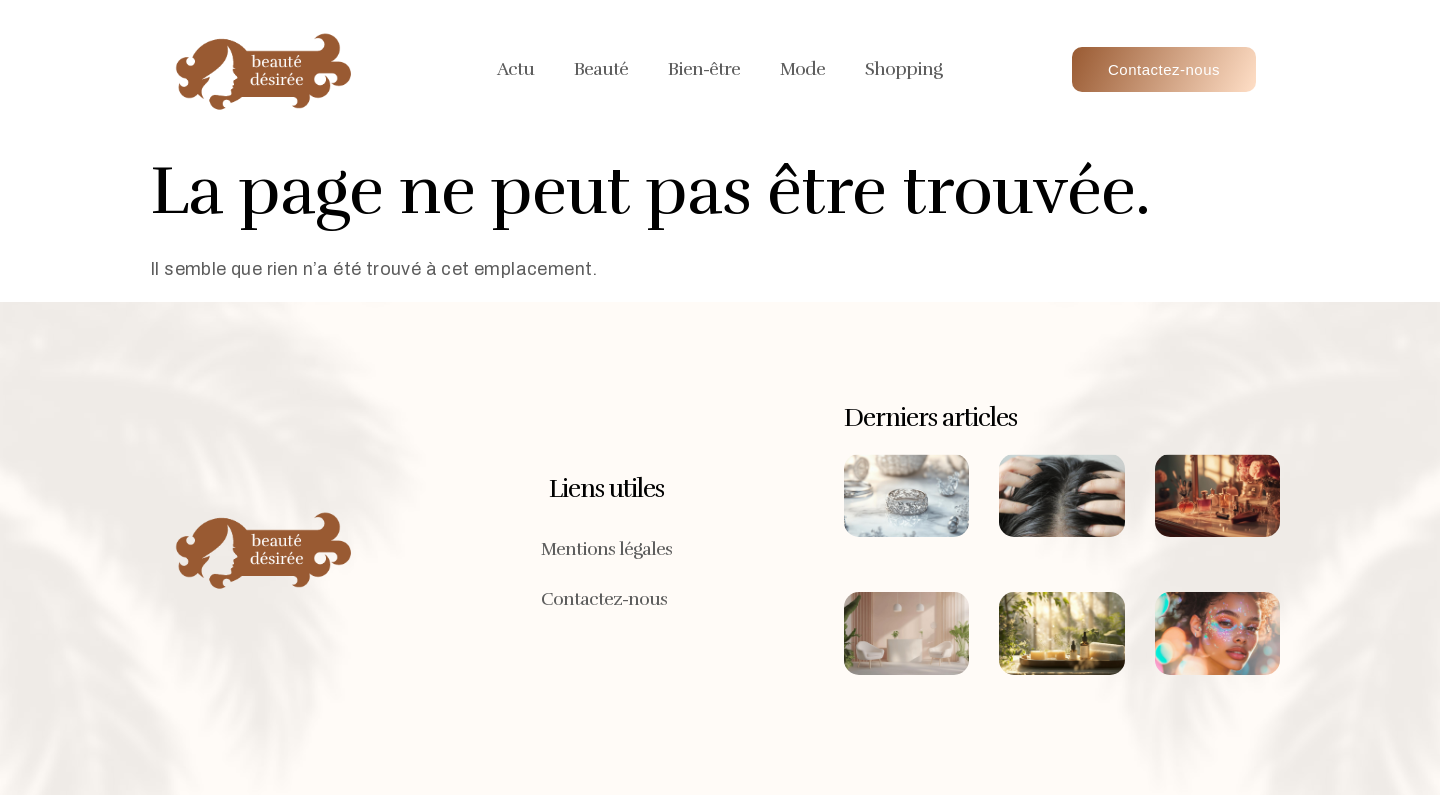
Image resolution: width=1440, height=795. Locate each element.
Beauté (601, 69)
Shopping (903, 69)
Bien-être (704, 69)
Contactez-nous (604, 599)
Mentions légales (606, 549)
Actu (515, 69)
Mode (802, 69)
